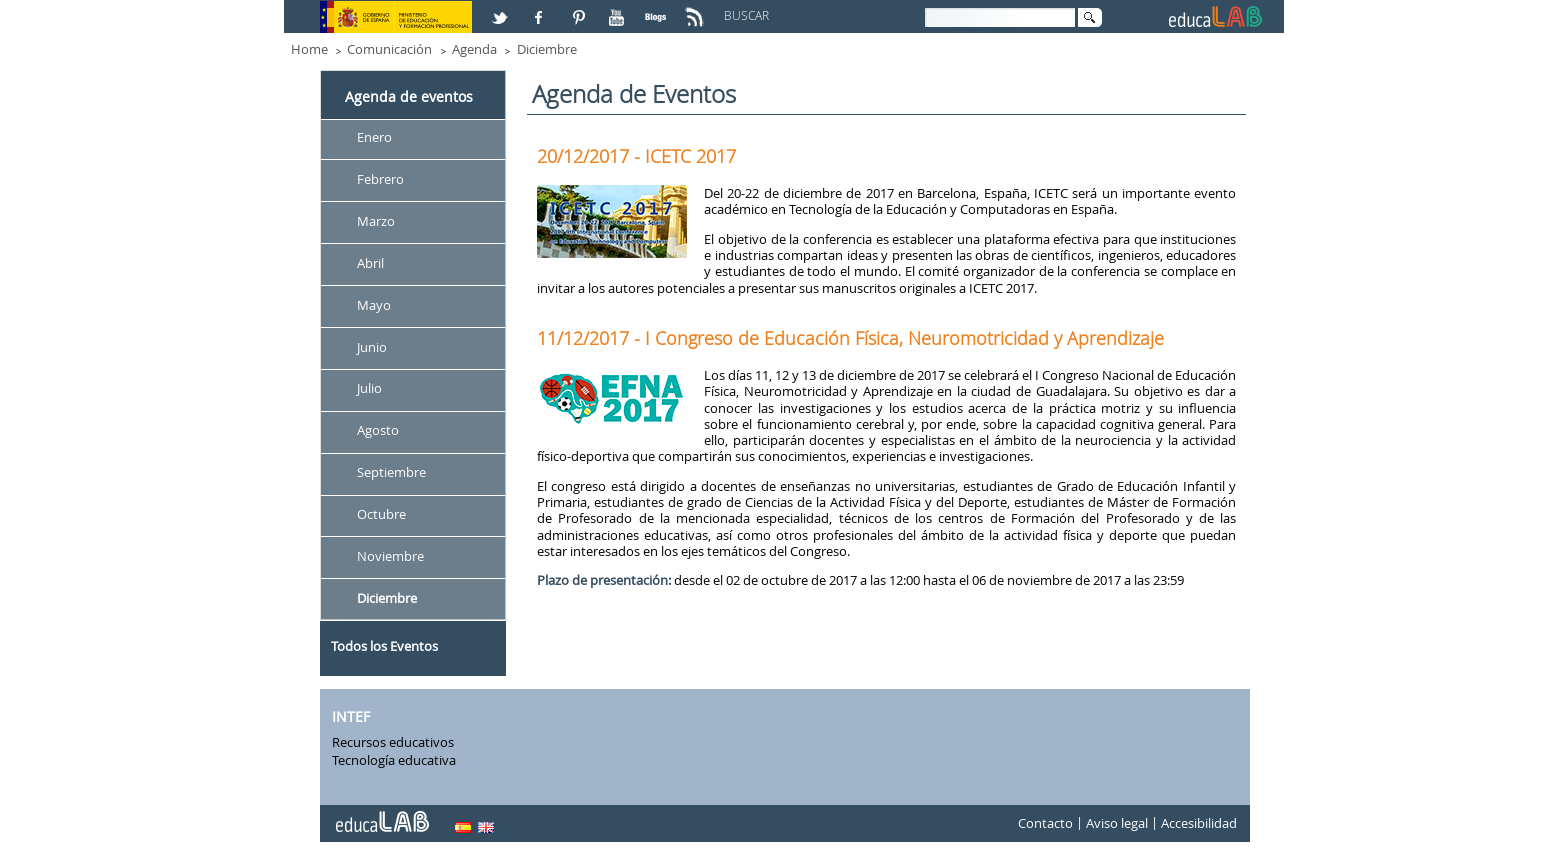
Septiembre (391, 473)
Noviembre (390, 556)
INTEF (351, 716)
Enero (374, 137)
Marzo (376, 221)
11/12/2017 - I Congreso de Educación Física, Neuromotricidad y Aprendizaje (850, 338)
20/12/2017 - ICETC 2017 (636, 156)
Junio (372, 347)
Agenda (474, 49)
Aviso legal (1117, 824)
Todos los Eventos (384, 646)
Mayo (374, 305)
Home (309, 49)
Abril (370, 263)
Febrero (380, 179)
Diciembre (547, 49)
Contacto (1045, 824)
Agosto (378, 431)
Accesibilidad (1199, 824)
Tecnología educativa (394, 760)
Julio (369, 389)
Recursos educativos (393, 742)
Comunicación (389, 49)
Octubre (381, 514)
